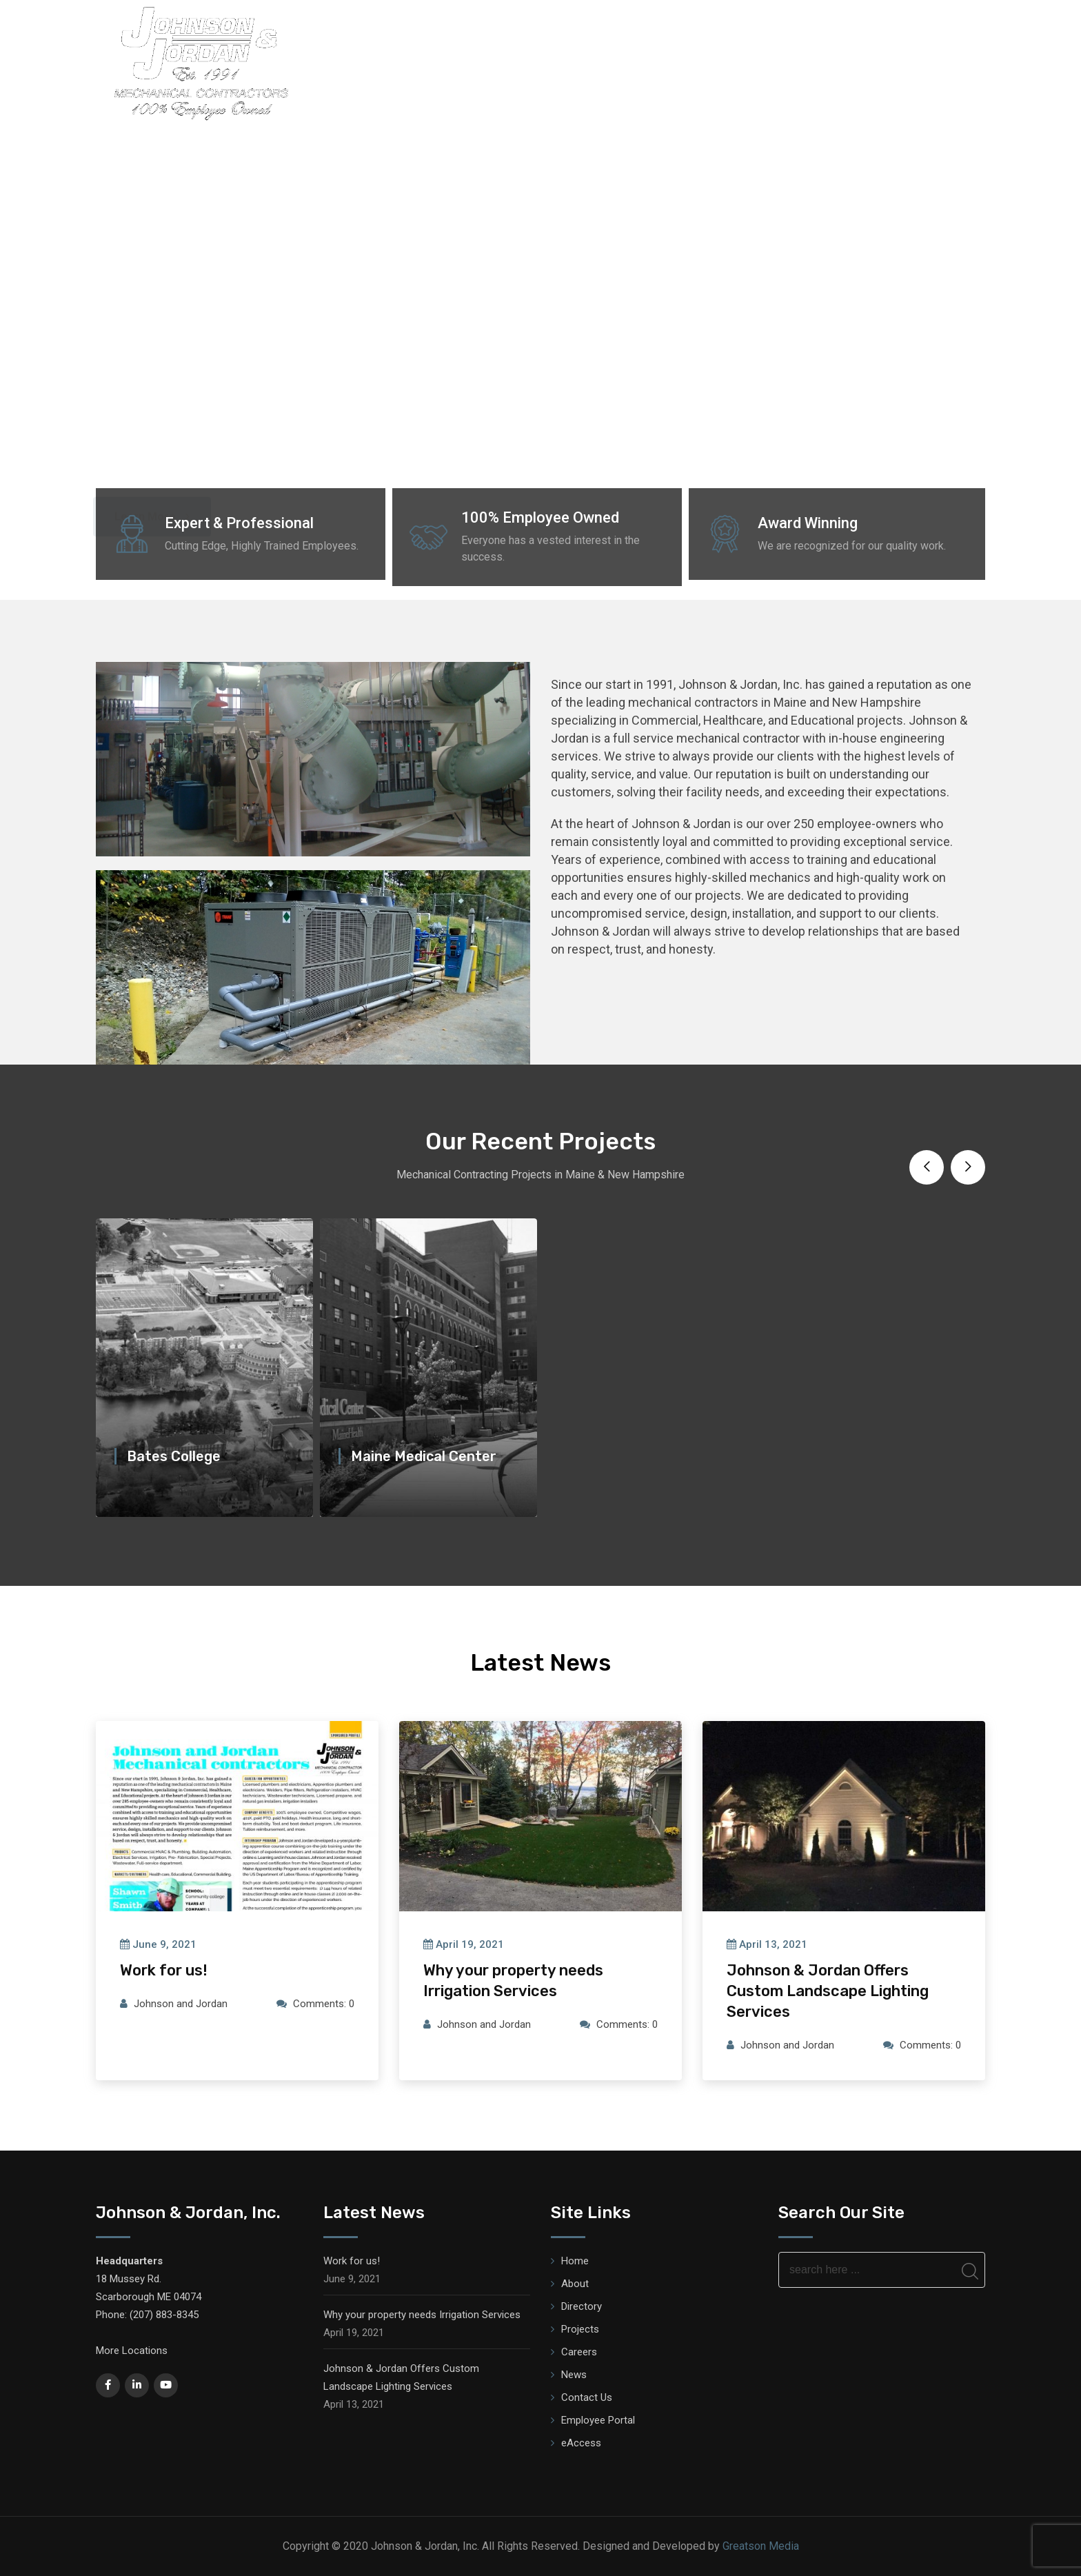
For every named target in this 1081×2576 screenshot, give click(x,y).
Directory (535, 60)
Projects (683, 60)
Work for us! (164, 1970)
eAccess (581, 2443)
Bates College (174, 1456)
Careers (911, 60)
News (971, 60)
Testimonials (829, 60)
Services (610, 60)
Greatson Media (761, 2546)
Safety (751, 60)
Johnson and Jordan (181, 2004)
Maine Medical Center (423, 1456)
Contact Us (586, 2397)
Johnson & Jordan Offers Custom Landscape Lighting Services (828, 1991)
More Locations (132, 2350)
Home (411, 60)
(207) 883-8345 (164, 2314)
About (466, 60)
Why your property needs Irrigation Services (422, 2314)
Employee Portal (598, 2420)
